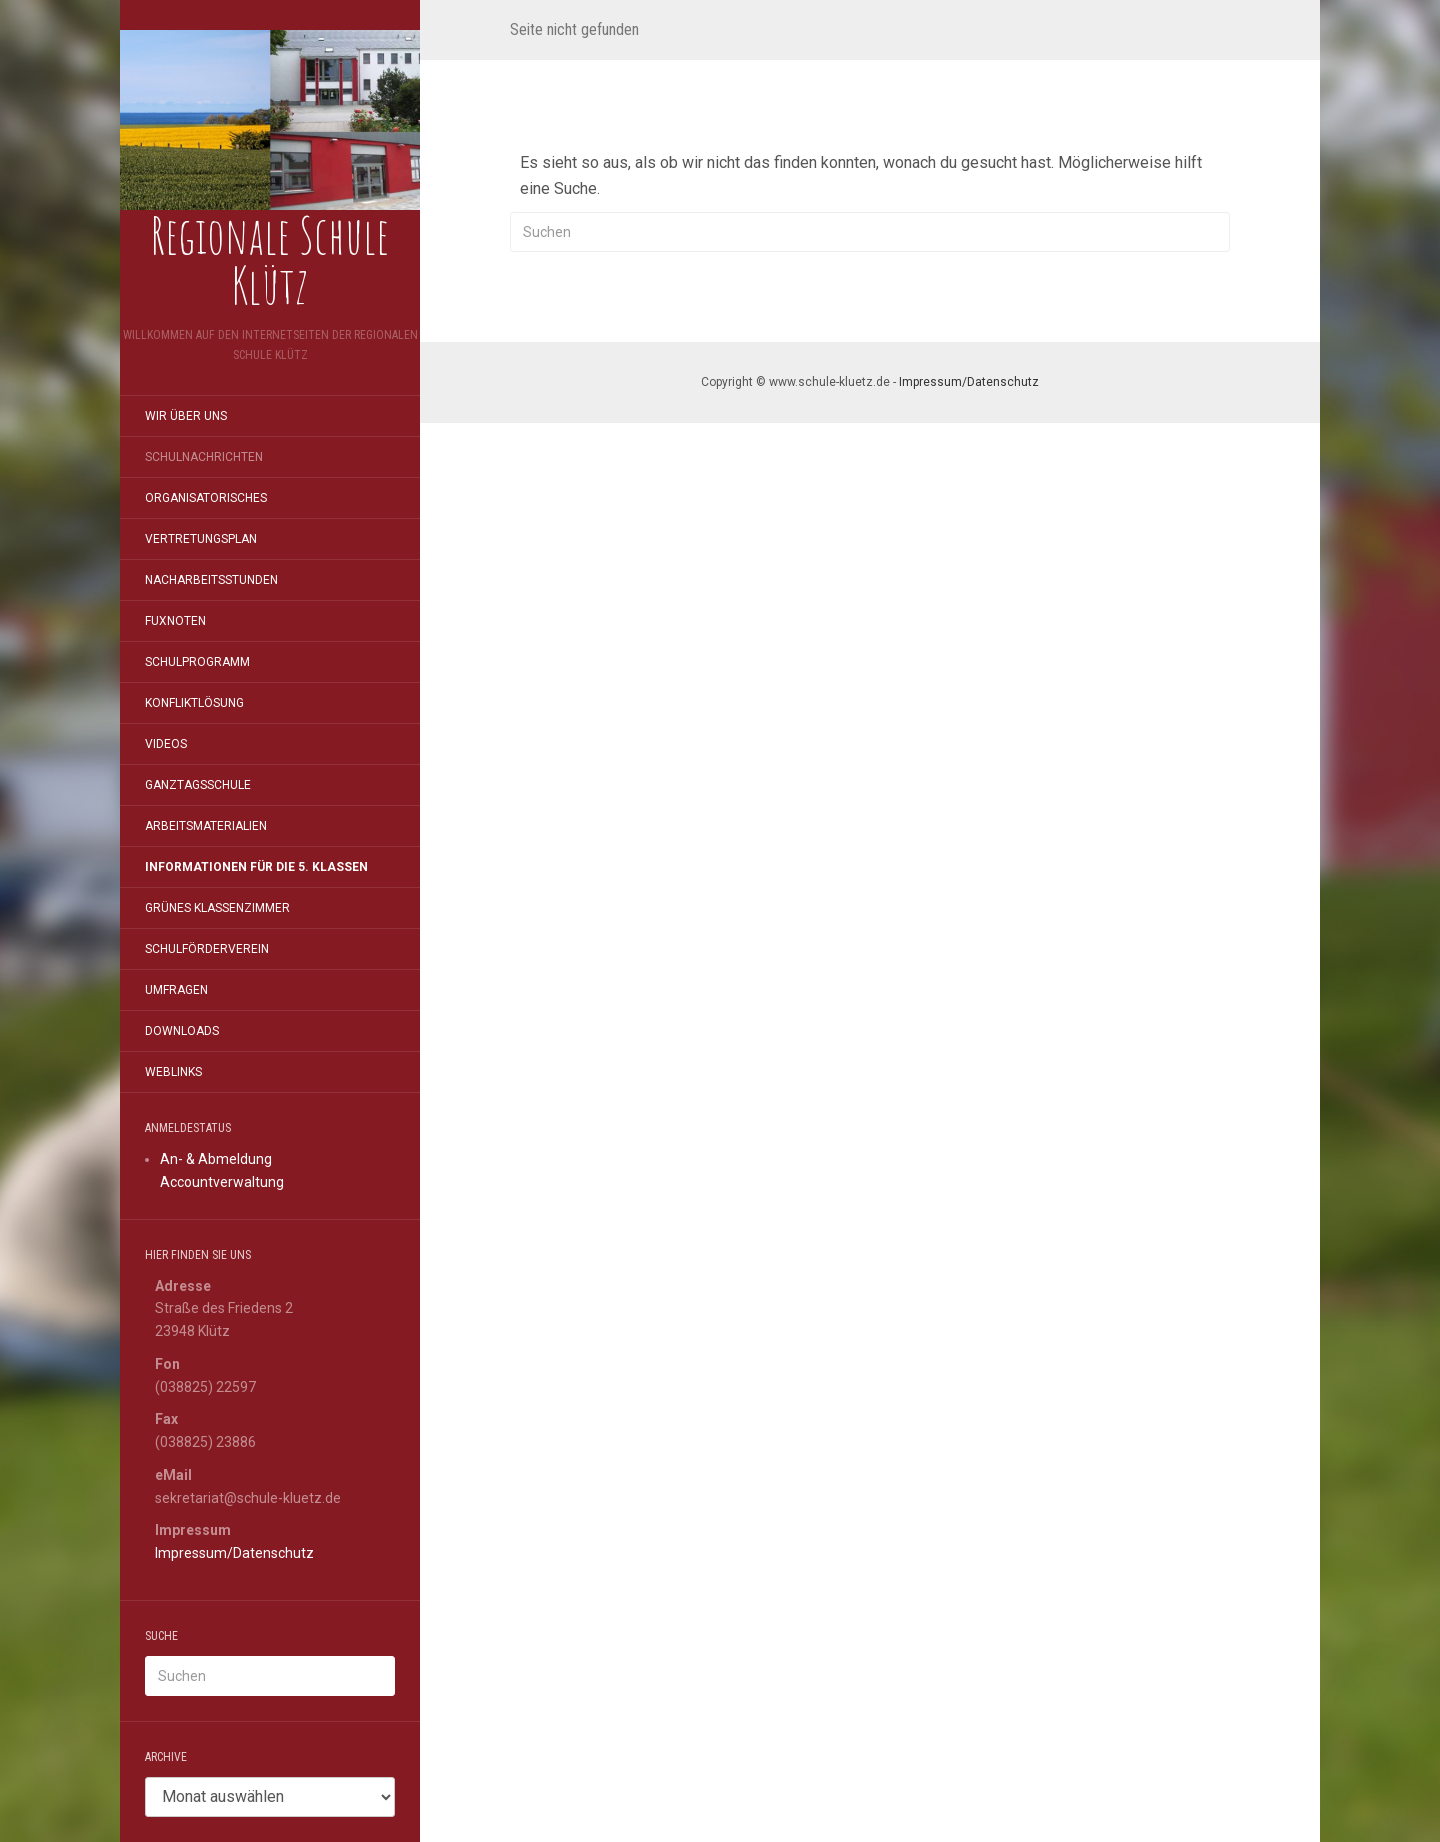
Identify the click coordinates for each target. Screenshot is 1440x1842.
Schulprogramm (197, 662)
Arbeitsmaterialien (206, 826)
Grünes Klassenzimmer (217, 908)
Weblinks (173, 1072)
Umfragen (176, 990)
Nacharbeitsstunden (211, 580)
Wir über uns (186, 416)
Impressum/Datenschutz (234, 1553)
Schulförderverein (207, 949)
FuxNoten (175, 621)
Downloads (182, 1031)
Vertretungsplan (201, 539)
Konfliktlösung (194, 703)
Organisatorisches (206, 498)
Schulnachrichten (204, 457)
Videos (166, 744)
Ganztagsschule (198, 785)
